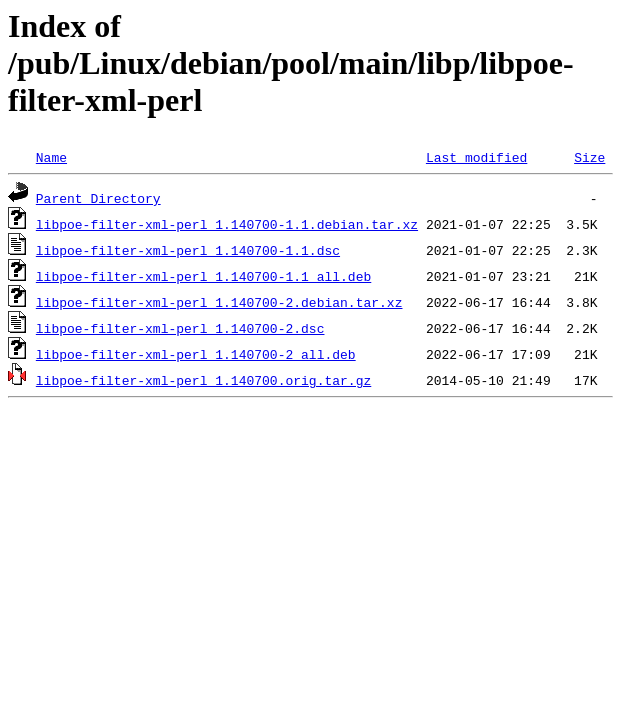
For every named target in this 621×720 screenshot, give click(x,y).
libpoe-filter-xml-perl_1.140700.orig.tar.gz (203, 380)
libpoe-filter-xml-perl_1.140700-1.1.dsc (188, 250)
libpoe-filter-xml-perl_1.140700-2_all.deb (196, 354)
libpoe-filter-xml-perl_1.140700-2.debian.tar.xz (219, 302)
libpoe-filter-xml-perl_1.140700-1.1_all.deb (203, 276)
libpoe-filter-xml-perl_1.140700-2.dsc (180, 328)
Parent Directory (98, 198)
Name (51, 157)
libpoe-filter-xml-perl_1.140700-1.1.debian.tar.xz (227, 224)
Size (589, 157)
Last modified (476, 157)
